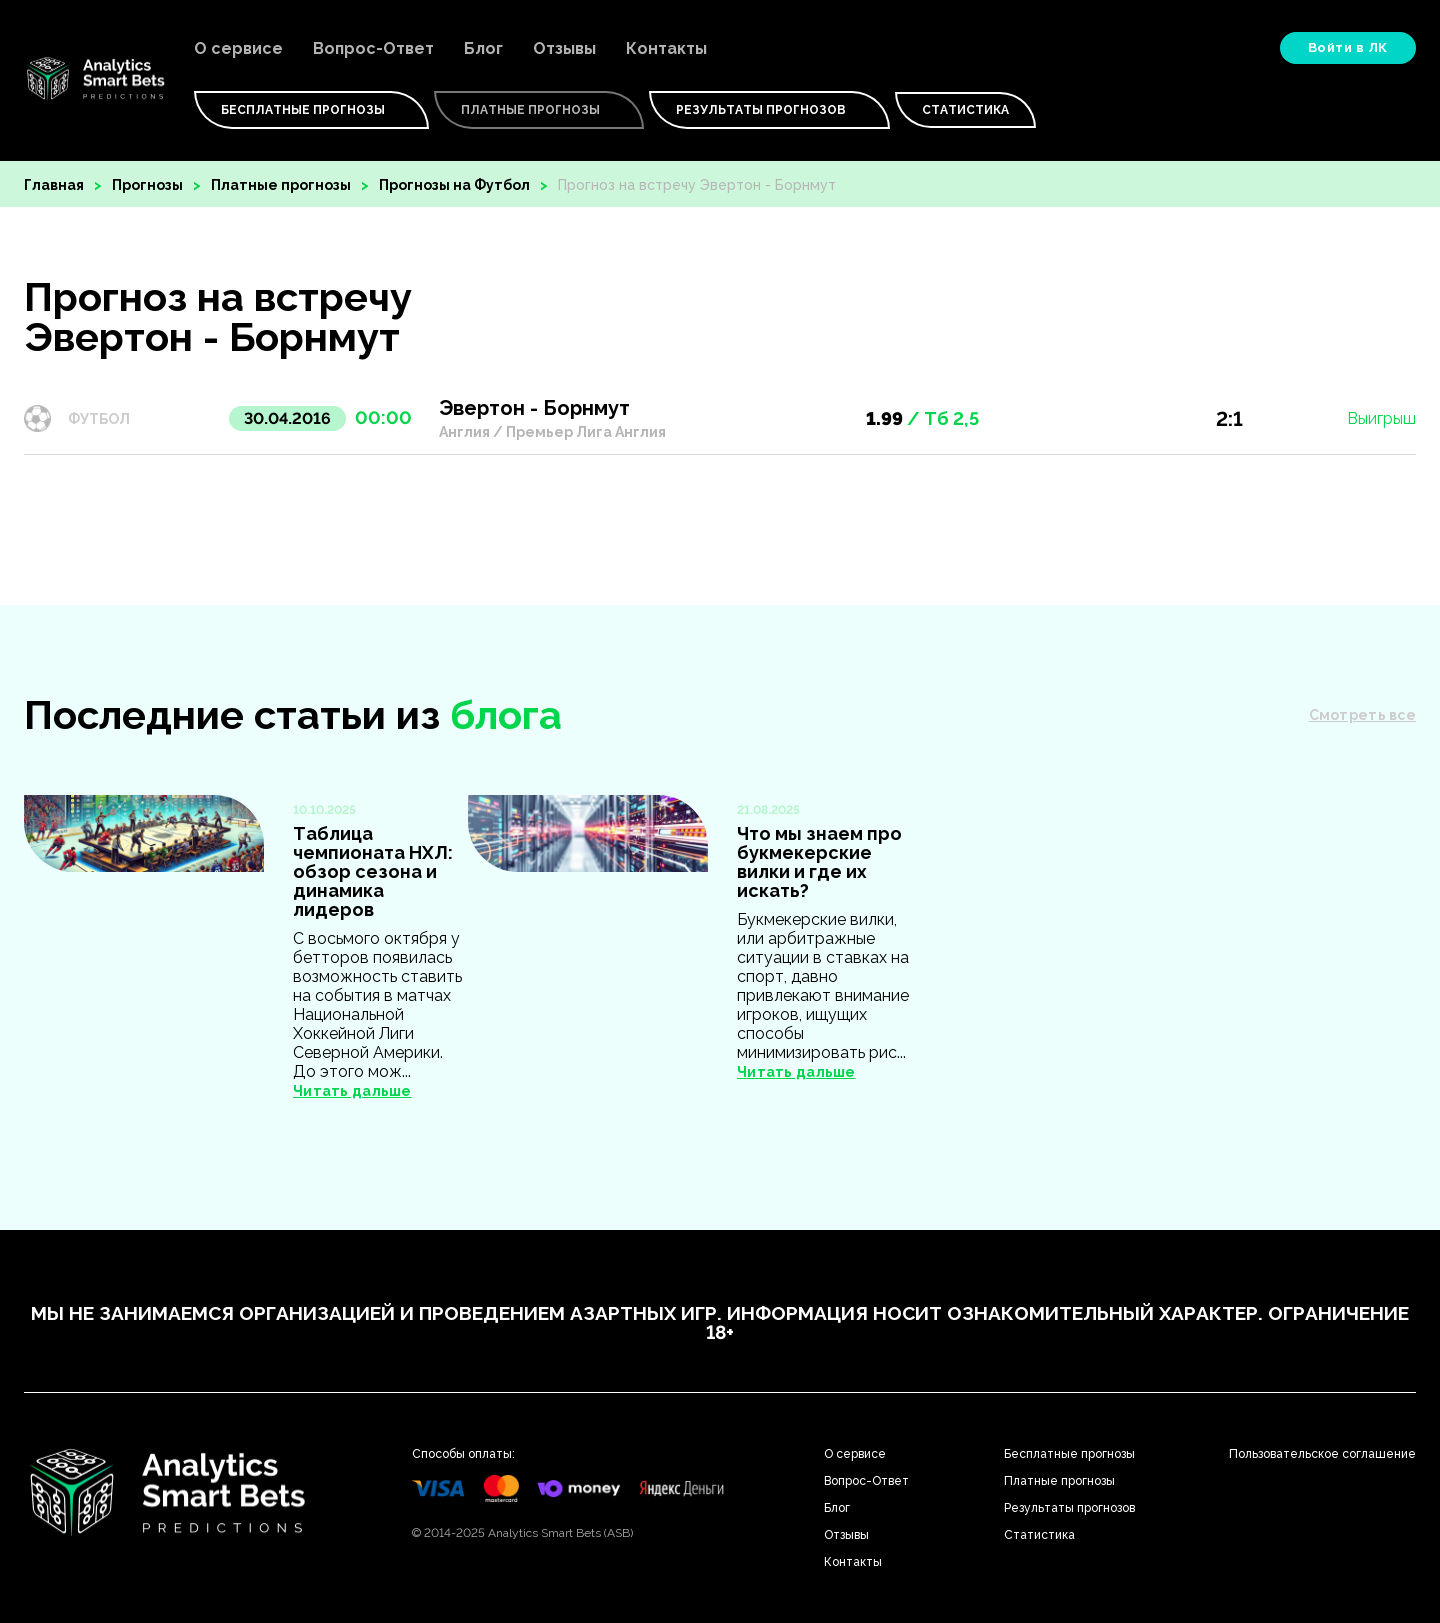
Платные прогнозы (281, 185)
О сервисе (238, 48)
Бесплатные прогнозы (1069, 1454)
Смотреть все (1362, 715)
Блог (483, 48)
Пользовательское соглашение (1322, 1454)
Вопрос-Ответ (373, 48)
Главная (54, 185)
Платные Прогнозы (539, 110)
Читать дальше (352, 1091)
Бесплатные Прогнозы (311, 110)
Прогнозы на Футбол (454, 185)
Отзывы (564, 48)
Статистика (965, 110)
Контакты (666, 48)
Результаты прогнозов (769, 110)
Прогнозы (147, 185)
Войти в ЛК (1348, 47)
